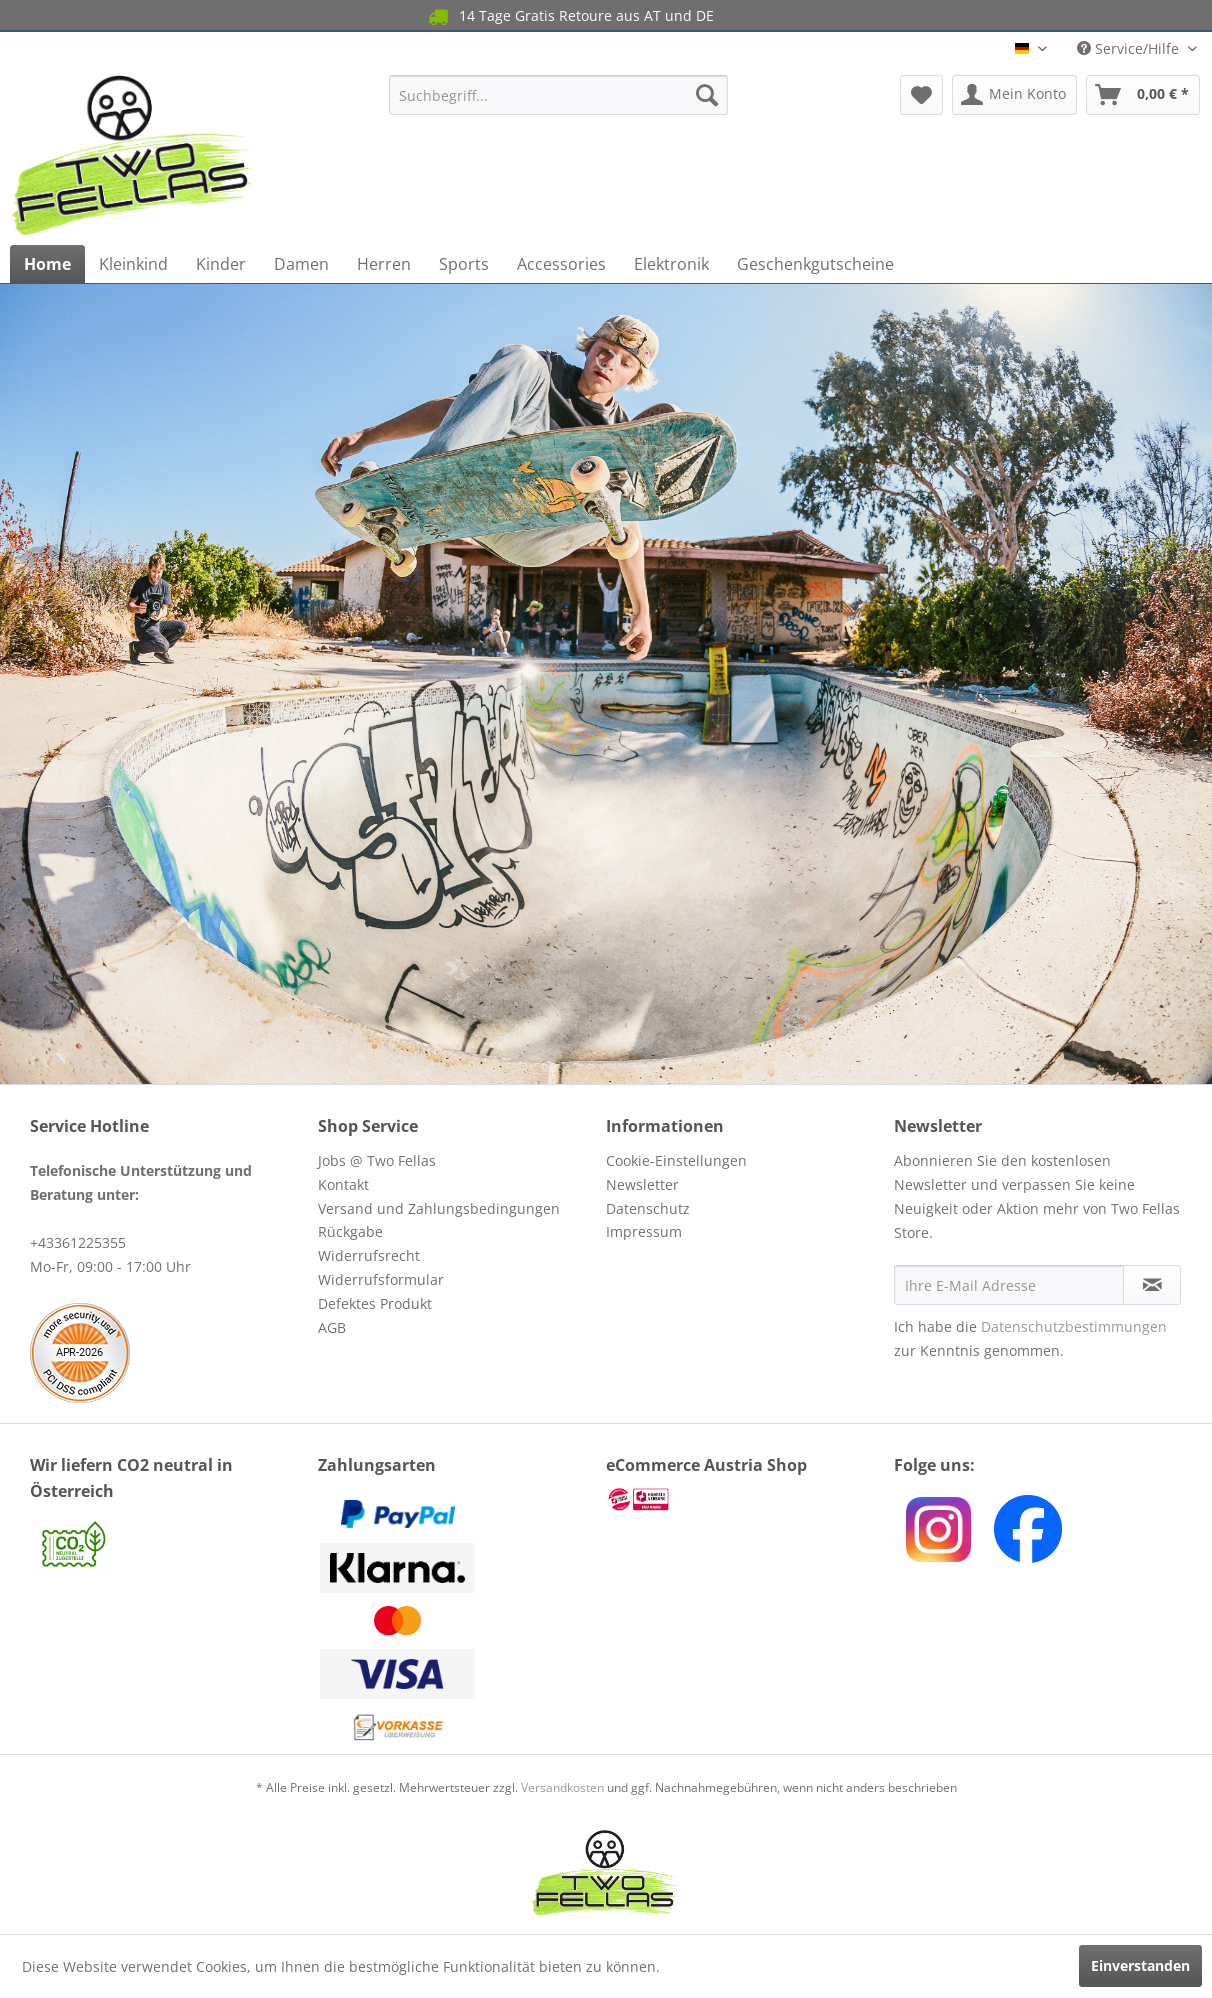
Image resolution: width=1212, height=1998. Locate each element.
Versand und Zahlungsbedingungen (439, 1208)
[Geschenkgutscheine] (815, 264)
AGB (332, 1327)
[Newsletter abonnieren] (1152, 1285)
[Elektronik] (671, 264)
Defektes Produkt (375, 1303)
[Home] (47, 264)
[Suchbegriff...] (558, 95)
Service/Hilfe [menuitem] (1130, 48)
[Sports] (464, 264)
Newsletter (642, 1184)
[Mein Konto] (1014, 95)
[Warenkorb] (1143, 95)
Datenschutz (648, 1208)
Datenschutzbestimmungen (1074, 1326)
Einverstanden (1140, 1965)
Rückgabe (350, 1231)
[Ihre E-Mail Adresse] (1009, 1285)
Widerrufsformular (381, 1279)
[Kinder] (221, 264)
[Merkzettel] (921, 95)
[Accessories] (561, 264)
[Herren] (384, 264)
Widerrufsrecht (369, 1255)
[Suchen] (707, 95)
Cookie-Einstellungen (676, 1160)
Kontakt (343, 1184)
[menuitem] (558, 95)
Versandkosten (562, 1787)
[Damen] (301, 264)
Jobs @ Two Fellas (377, 1160)
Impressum (644, 1231)
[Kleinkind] (133, 264)
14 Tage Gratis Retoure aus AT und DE (569, 16)
